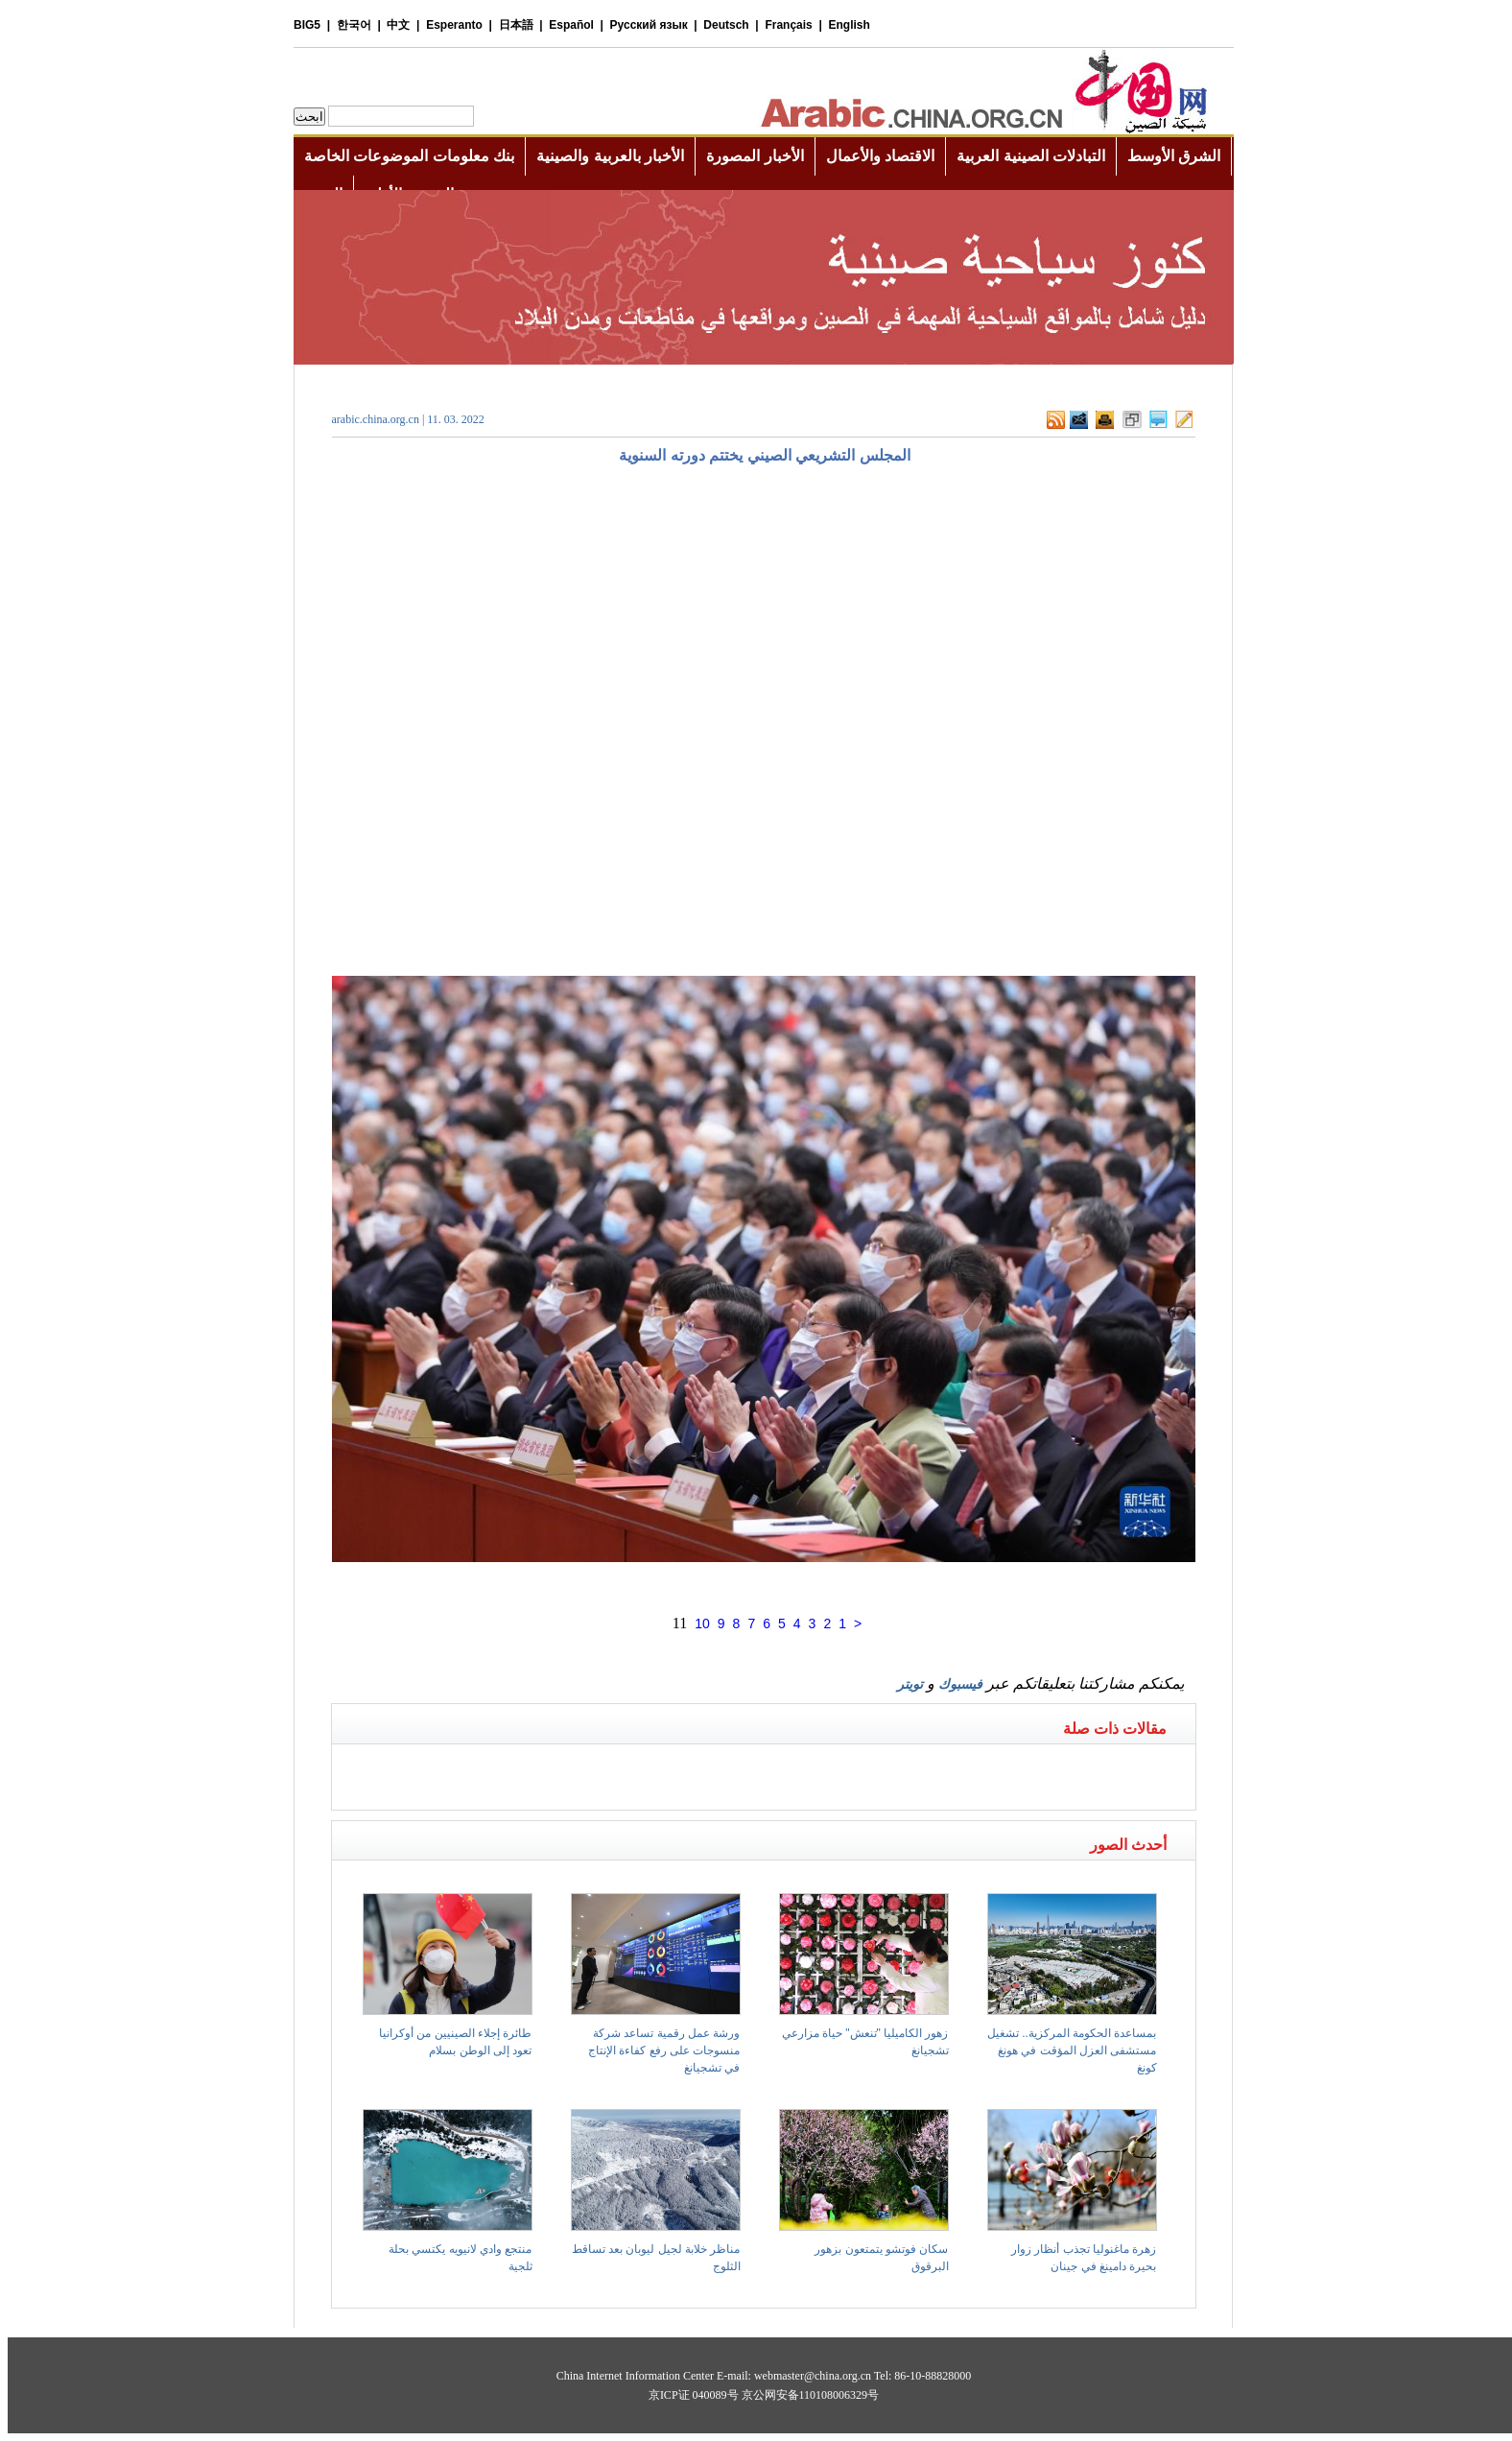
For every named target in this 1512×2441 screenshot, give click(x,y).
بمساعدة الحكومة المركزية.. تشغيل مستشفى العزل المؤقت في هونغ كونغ (1072, 2050)
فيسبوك (960, 1684)
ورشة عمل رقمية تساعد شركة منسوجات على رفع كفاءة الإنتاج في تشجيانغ (664, 2050)
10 (702, 1623)
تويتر (910, 1684)
